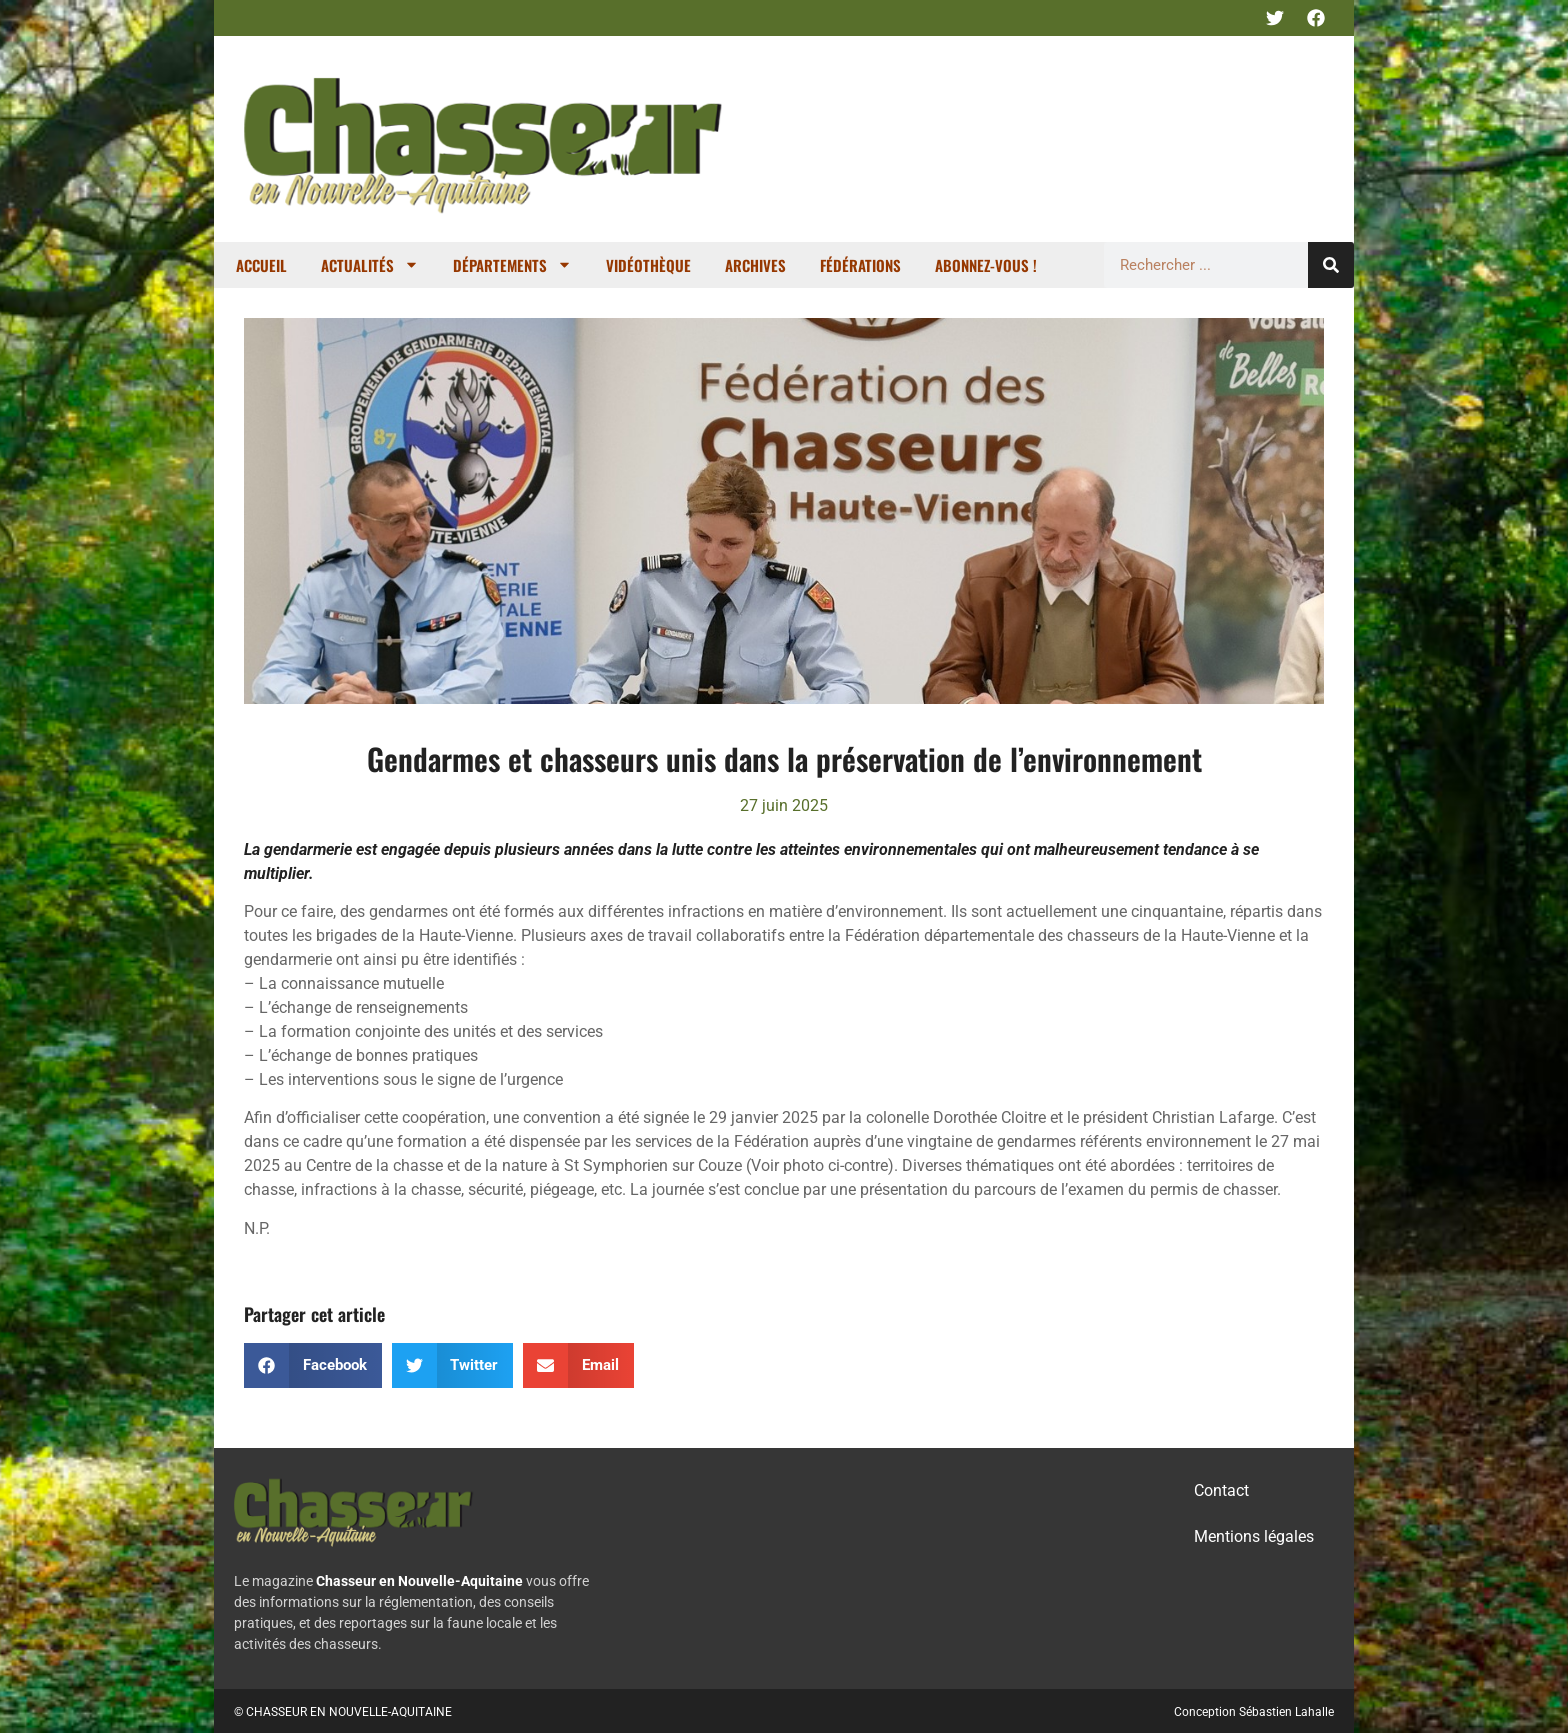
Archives (755, 265)
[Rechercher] (1331, 265)
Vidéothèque (648, 265)
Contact (1221, 1490)
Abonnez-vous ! (986, 265)
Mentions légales (1254, 1536)
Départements (512, 264)
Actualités (370, 264)
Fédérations (860, 265)
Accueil (261, 265)
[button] (313, 1365)
